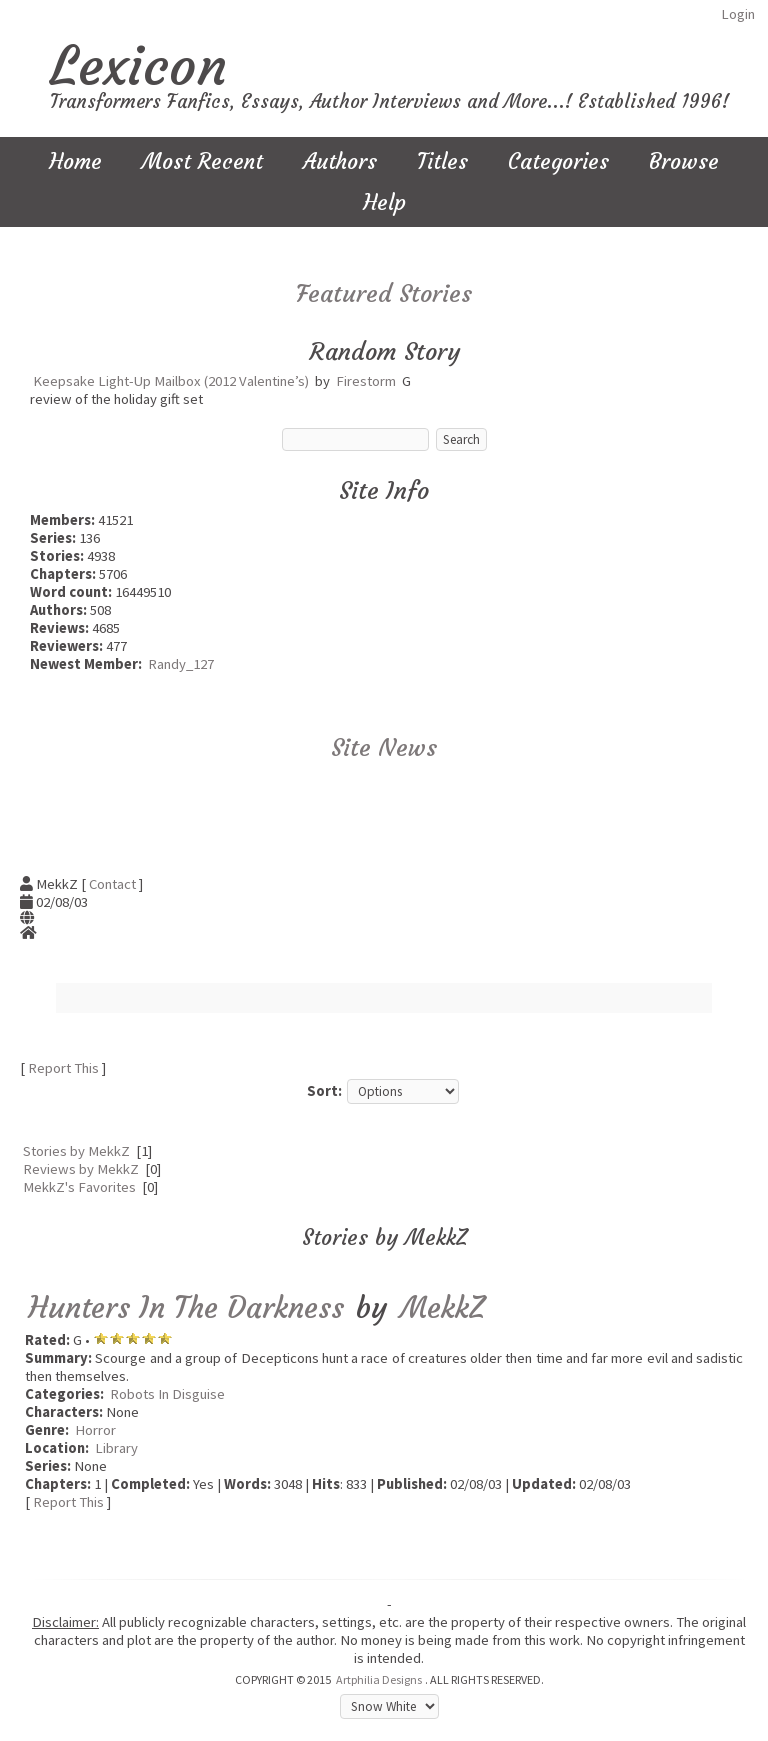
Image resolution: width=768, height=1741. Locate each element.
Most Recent (202, 161)
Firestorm (366, 381)
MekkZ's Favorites (79, 1187)
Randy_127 (181, 664)
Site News (384, 748)
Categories (558, 161)
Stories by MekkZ (76, 1151)
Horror (95, 1430)
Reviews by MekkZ (81, 1169)
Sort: (324, 1091)
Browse (684, 161)
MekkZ (442, 1307)
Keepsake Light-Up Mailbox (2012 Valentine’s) (171, 381)
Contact (112, 884)
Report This (63, 1068)
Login (738, 14)
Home (75, 161)
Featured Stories (384, 294)
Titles (442, 161)
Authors (340, 161)
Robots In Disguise (167, 1394)
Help (384, 202)
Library (116, 1448)
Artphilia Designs (379, 1679)
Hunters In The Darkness (186, 1307)
